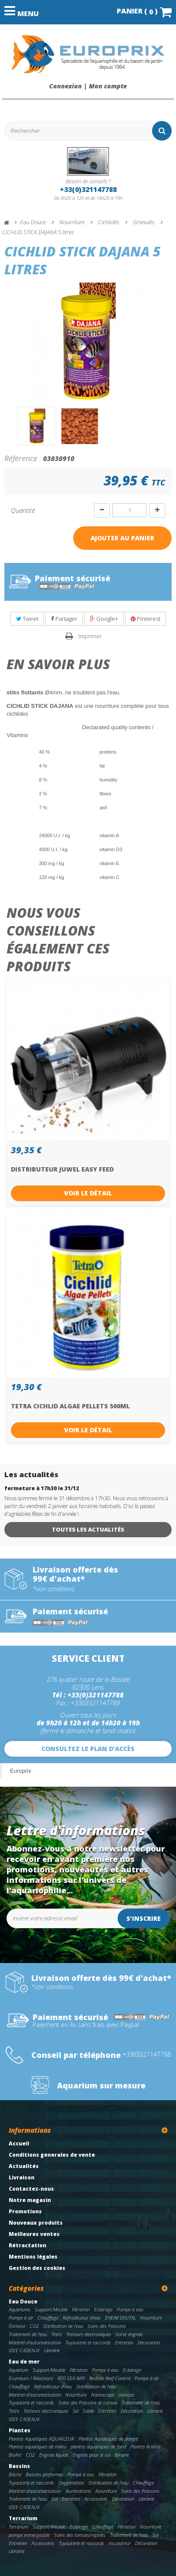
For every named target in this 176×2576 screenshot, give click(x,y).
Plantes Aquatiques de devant (108, 2438)
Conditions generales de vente (52, 2154)
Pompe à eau (130, 2309)
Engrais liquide (53, 2454)
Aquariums (19, 2309)
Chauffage (47, 2317)
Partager (64, 619)
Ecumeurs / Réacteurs (31, 2378)
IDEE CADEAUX (24, 2350)
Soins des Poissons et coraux (87, 2402)
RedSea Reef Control (109, 2378)
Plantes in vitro (145, 2446)
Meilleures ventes (34, 2234)
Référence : (22, 458)
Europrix (20, 1771)
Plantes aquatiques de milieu (37, 2446)
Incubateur (119, 2543)
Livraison (21, 2177)
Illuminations (78, 2491)
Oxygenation (71, 2482)
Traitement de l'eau (28, 2334)
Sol (54, 2498)
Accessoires (96, 2498)
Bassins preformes (44, 2474)
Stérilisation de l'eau (63, 2326)
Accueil (19, 2143)
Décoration (149, 2342)
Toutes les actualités (88, 1529)
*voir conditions (53, 1589)
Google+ (104, 619)
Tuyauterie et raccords (88, 2342)
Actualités (24, 2166)
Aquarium (18, 2370)
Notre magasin (30, 2200)
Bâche (15, 2474)
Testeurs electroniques (88, 2334)
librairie (122, 2454)
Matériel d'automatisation (35, 2342)
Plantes (19, 2430)
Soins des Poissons (107, 2326)
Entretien (124, 2342)
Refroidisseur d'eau (82, 2317)
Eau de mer (24, 2361)
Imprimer (90, 636)
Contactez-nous (31, 2188)
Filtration (81, 2309)
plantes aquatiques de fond (98, 2446)
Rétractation (27, 2245)
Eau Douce (23, 2301)
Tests (56, 2334)
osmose (126, 2394)
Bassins (19, 2466)
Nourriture (151, 2317)
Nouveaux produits (36, 2222)
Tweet (27, 619)
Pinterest (145, 619)
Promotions (25, 2211)
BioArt (15, 2454)
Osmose (17, 2326)
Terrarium (23, 2518)
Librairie (52, 2350)
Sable (88, 2411)
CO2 (34, 2326)
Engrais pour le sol (91, 2454)
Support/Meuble (51, 2309)
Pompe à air (21, 2317)
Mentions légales (33, 2256)
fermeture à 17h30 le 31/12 (41, 1488)
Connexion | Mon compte (88, 86)
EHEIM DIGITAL (120, 2317)
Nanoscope (102, 2394)
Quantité (23, 510)
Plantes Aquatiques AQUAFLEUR (41, 2438)
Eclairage (103, 2309)
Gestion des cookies (37, 2268)
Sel (75, 2411)
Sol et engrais (129, 2334)
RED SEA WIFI (71, 2378)
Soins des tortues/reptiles (79, 2535)
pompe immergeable (29, 2535)
